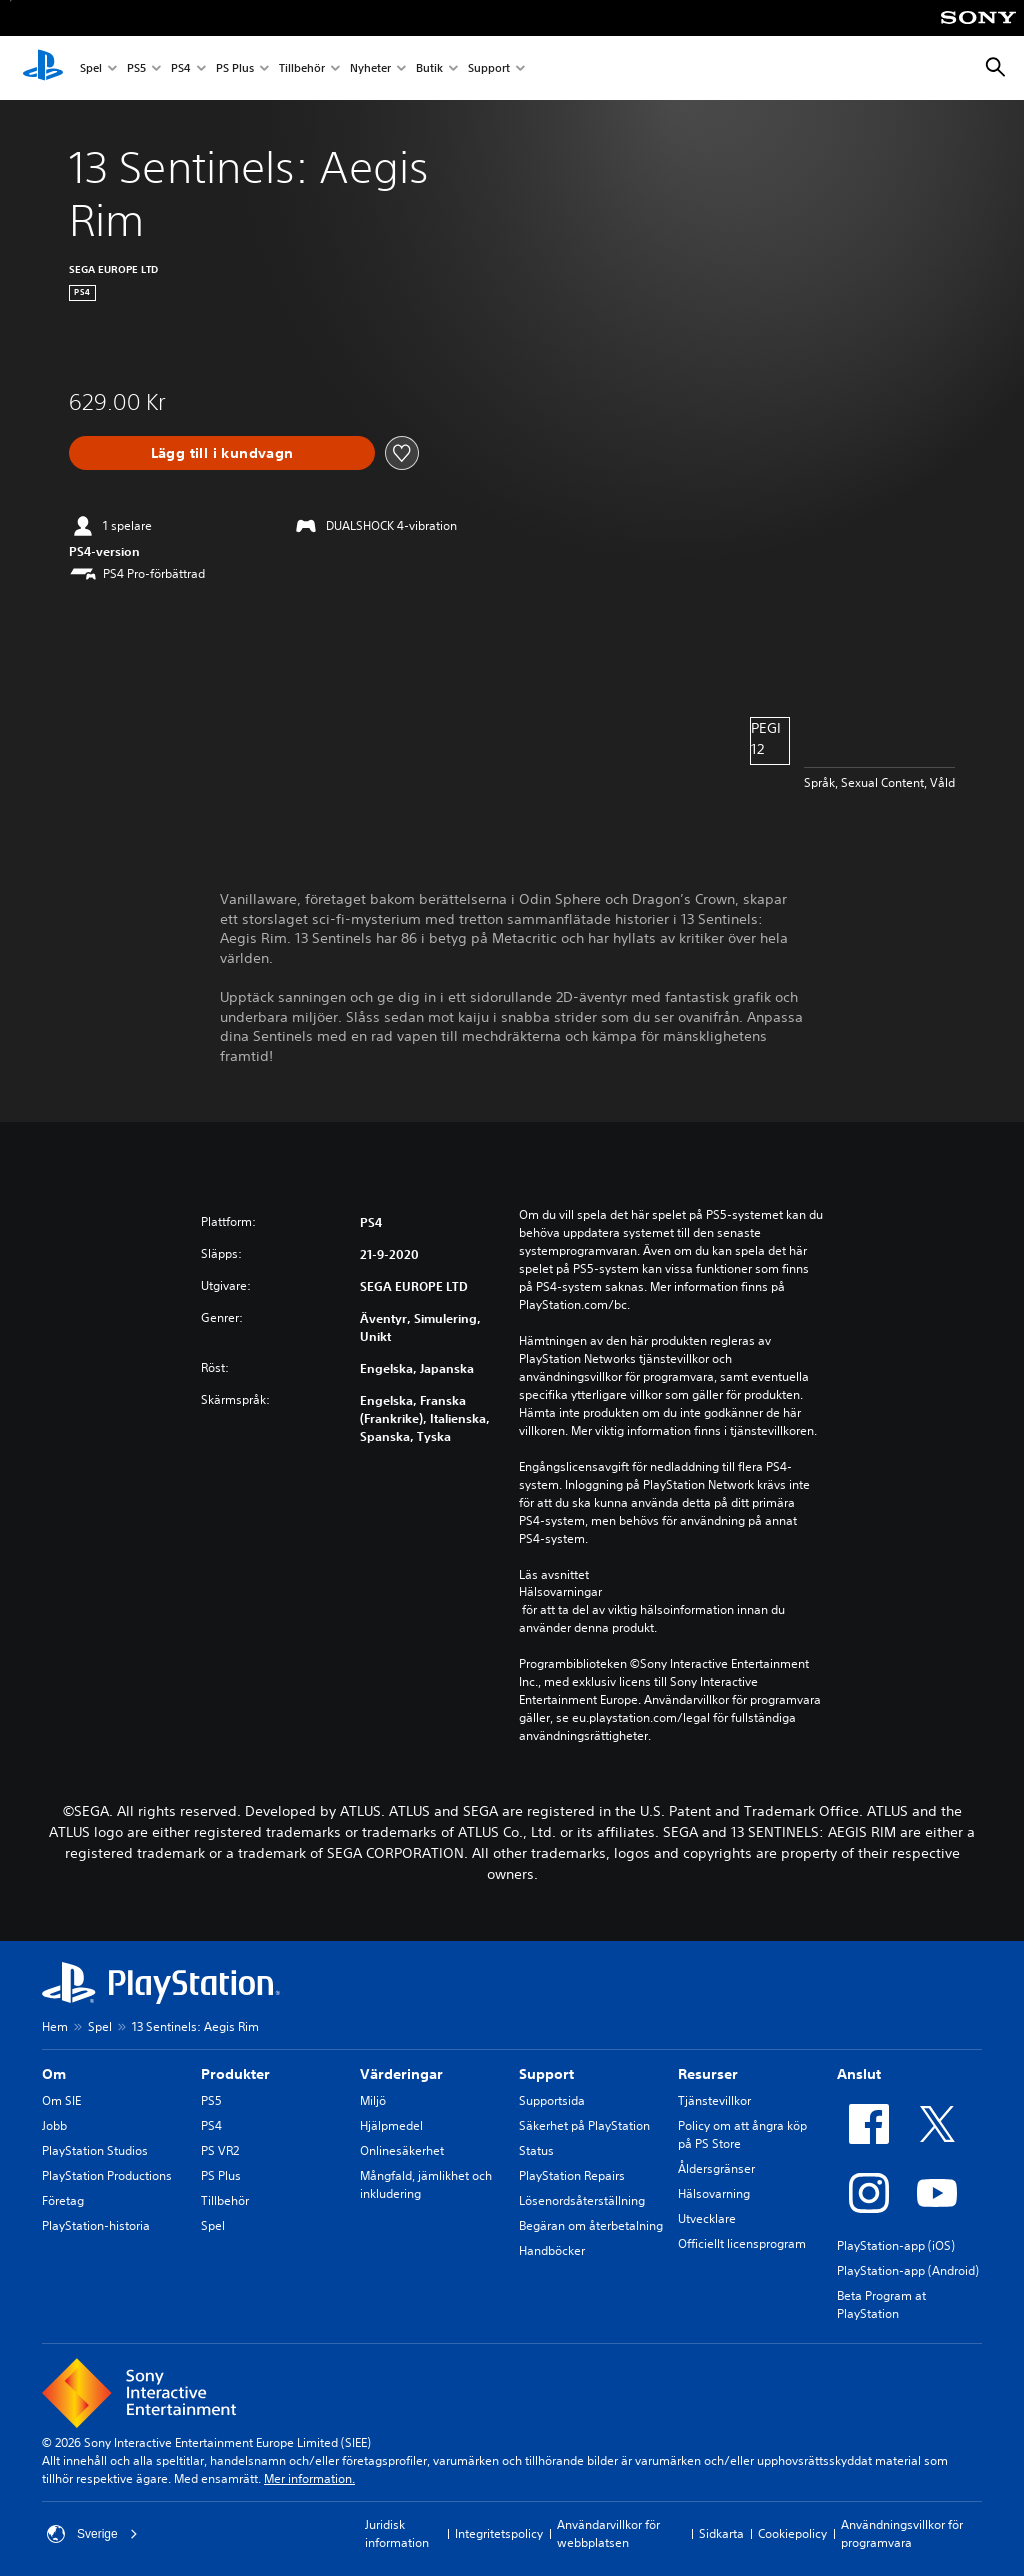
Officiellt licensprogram (742, 2243)
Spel (91, 68)
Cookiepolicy (792, 2533)
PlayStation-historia (96, 2225)
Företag (63, 2200)
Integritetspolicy (499, 2533)
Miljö (373, 2100)
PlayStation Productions (107, 2175)
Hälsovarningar (560, 1592)
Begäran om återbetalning (591, 2225)
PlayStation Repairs (572, 2175)
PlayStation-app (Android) (908, 2270)
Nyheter (370, 68)
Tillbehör (302, 68)
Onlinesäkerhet (402, 2150)
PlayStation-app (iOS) (896, 2245)
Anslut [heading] (859, 2074)
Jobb (54, 2125)
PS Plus (235, 68)
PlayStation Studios (95, 2150)
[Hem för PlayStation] (43, 68)
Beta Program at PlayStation (881, 2304)
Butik (429, 68)
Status (536, 2150)
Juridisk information (397, 2533)
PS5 (136, 68)
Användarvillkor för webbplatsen (608, 2533)
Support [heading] (546, 2074)
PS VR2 (220, 2150)
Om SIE (61, 2100)
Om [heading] (54, 2074)
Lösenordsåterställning (582, 2200)
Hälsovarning (714, 2193)
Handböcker (552, 2250)
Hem (55, 2026)
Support (489, 68)
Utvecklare (707, 2218)
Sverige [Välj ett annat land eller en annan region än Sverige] (92, 2534)
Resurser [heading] (708, 2074)
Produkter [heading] (235, 2074)
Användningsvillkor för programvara (902, 2533)
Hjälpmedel (391, 2125)
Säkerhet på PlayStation (584, 2125)
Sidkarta (721, 2533)
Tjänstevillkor (714, 2100)
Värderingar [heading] (401, 2074)
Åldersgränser (716, 2168)
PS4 (181, 68)
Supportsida (552, 2100)
